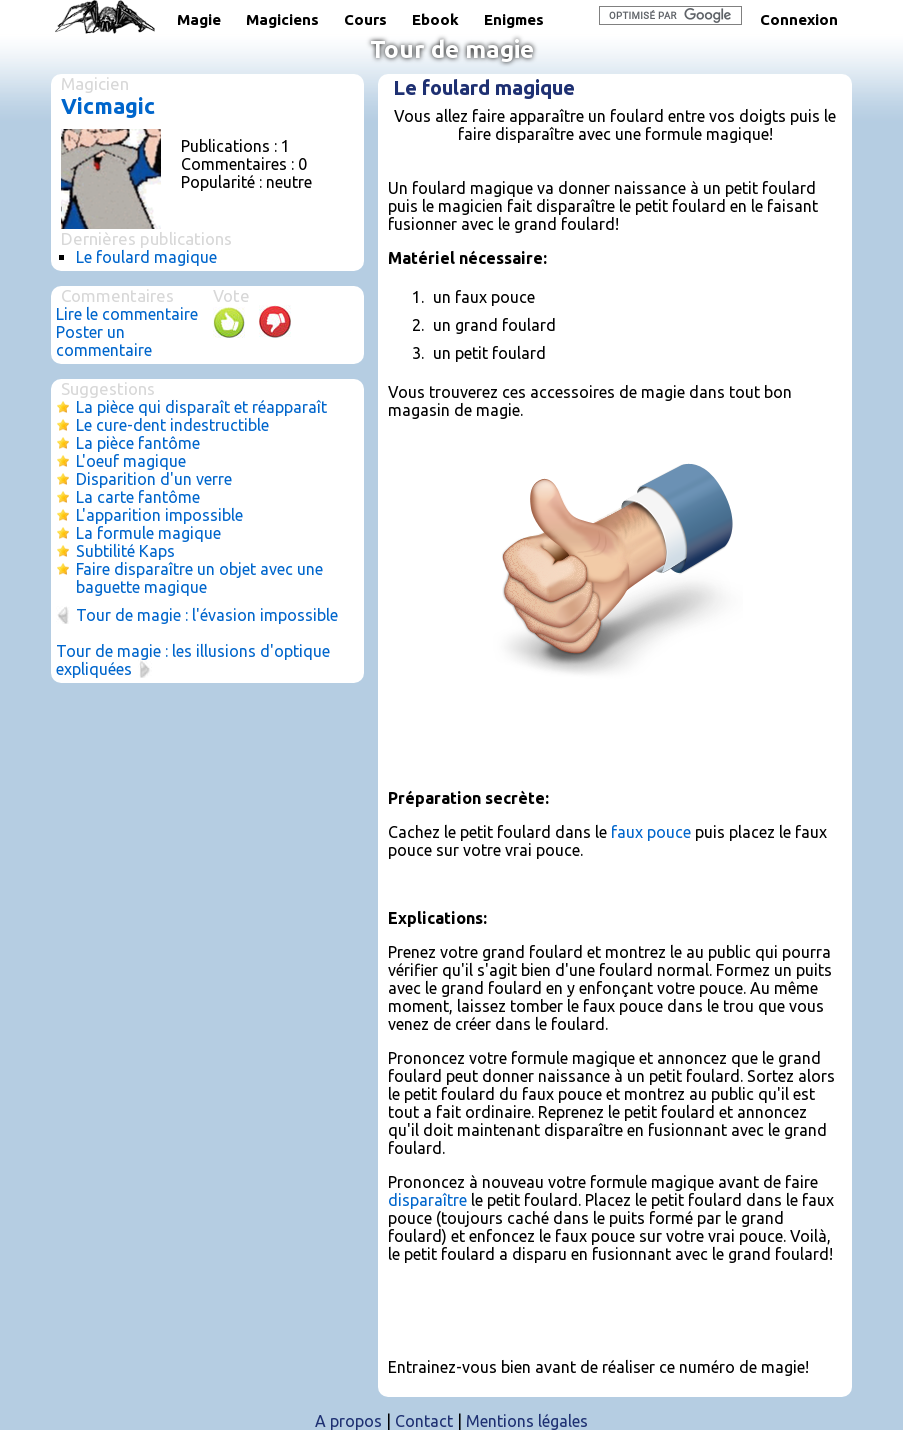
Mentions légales (527, 1421)
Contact (424, 1421)
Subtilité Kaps (125, 551)
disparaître (427, 1200)
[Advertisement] (622, 740)
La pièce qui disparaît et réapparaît (201, 407)
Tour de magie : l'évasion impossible (207, 615)
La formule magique (148, 533)
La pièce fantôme (138, 443)
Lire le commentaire (127, 314)
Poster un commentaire (104, 341)
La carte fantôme (138, 497)
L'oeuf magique (131, 461)
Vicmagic (108, 105)
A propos (348, 1421)
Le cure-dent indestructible (172, 425)
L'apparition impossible (159, 515)
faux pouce (651, 832)
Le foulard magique (146, 257)
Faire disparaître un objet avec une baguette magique (199, 578)
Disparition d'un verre (154, 479)
